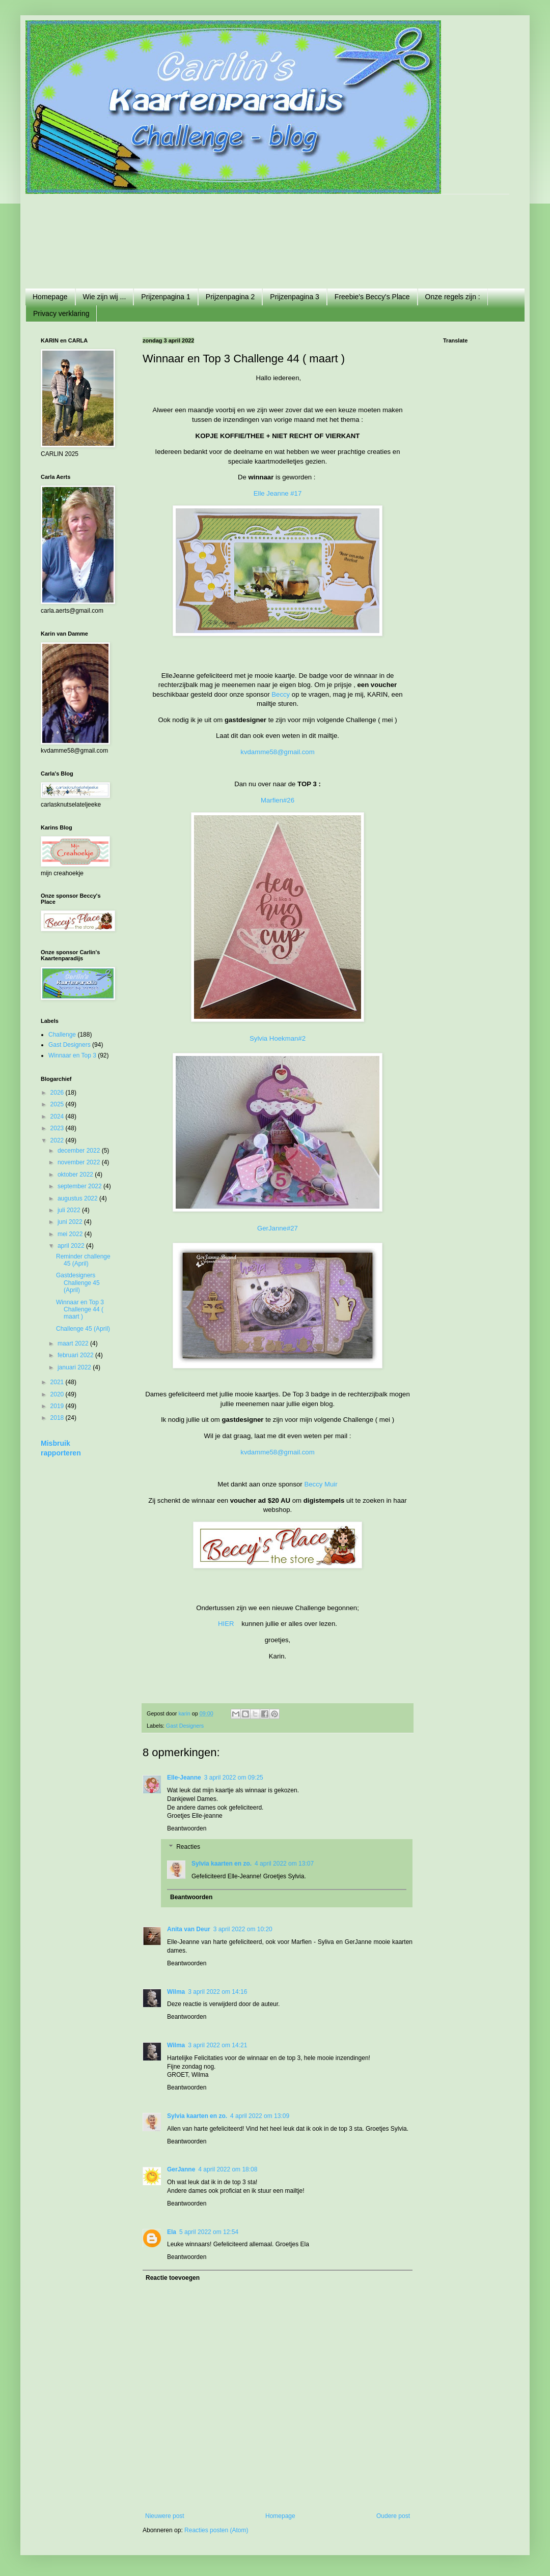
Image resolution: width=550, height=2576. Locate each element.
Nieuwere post (164, 2516)
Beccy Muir (320, 1484)
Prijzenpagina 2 (230, 297)
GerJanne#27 (277, 1228)
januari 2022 (75, 1367)
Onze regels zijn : (452, 297)
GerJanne (181, 2169)
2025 (58, 1104)
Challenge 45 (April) (83, 1328)
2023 (58, 1128)
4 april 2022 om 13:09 (259, 2116)
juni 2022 (71, 1221)
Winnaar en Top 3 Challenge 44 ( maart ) (80, 1310)
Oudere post (393, 2516)
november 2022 (80, 1162)
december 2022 (80, 1150)
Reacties (188, 1846)
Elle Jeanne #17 (278, 493)
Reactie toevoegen (173, 2277)
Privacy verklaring (61, 313)
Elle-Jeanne (184, 1777)
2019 (58, 1406)
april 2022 (72, 1245)
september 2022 (80, 1186)
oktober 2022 (76, 1174)
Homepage (50, 297)
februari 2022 (76, 1355)
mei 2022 (71, 1234)
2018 (58, 1417)
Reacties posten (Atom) (216, 2530)
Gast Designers (185, 1726)
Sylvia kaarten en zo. (221, 1863)
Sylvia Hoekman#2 (278, 1038)
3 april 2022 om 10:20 (242, 1929)
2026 (58, 1092)
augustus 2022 (78, 1198)
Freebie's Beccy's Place (372, 297)
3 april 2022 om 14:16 (217, 1991)
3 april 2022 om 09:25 (233, 1777)
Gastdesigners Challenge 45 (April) (78, 1283)
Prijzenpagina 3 (294, 297)
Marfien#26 (277, 800)
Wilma (176, 1991)
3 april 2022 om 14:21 (217, 2045)
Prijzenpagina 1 (165, 297)
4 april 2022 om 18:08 (227, 2169)
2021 (58, 1382)
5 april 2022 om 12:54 (208, 2232)
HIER (227, 1623)
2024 (58, 1116)
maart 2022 (74, 1343)
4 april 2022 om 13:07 (284, 1863)
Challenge (62, 1034)
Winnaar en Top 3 (72, 1055)
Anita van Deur (188, 1929)
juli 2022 (70, 1210)
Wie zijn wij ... (104, 297)
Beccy (280, 694)
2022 (58, 1140)
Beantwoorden (186, 1828)
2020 (58, 1394)
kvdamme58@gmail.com (277, 752)
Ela (171, 2232)
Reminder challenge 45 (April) (83, 1260)
